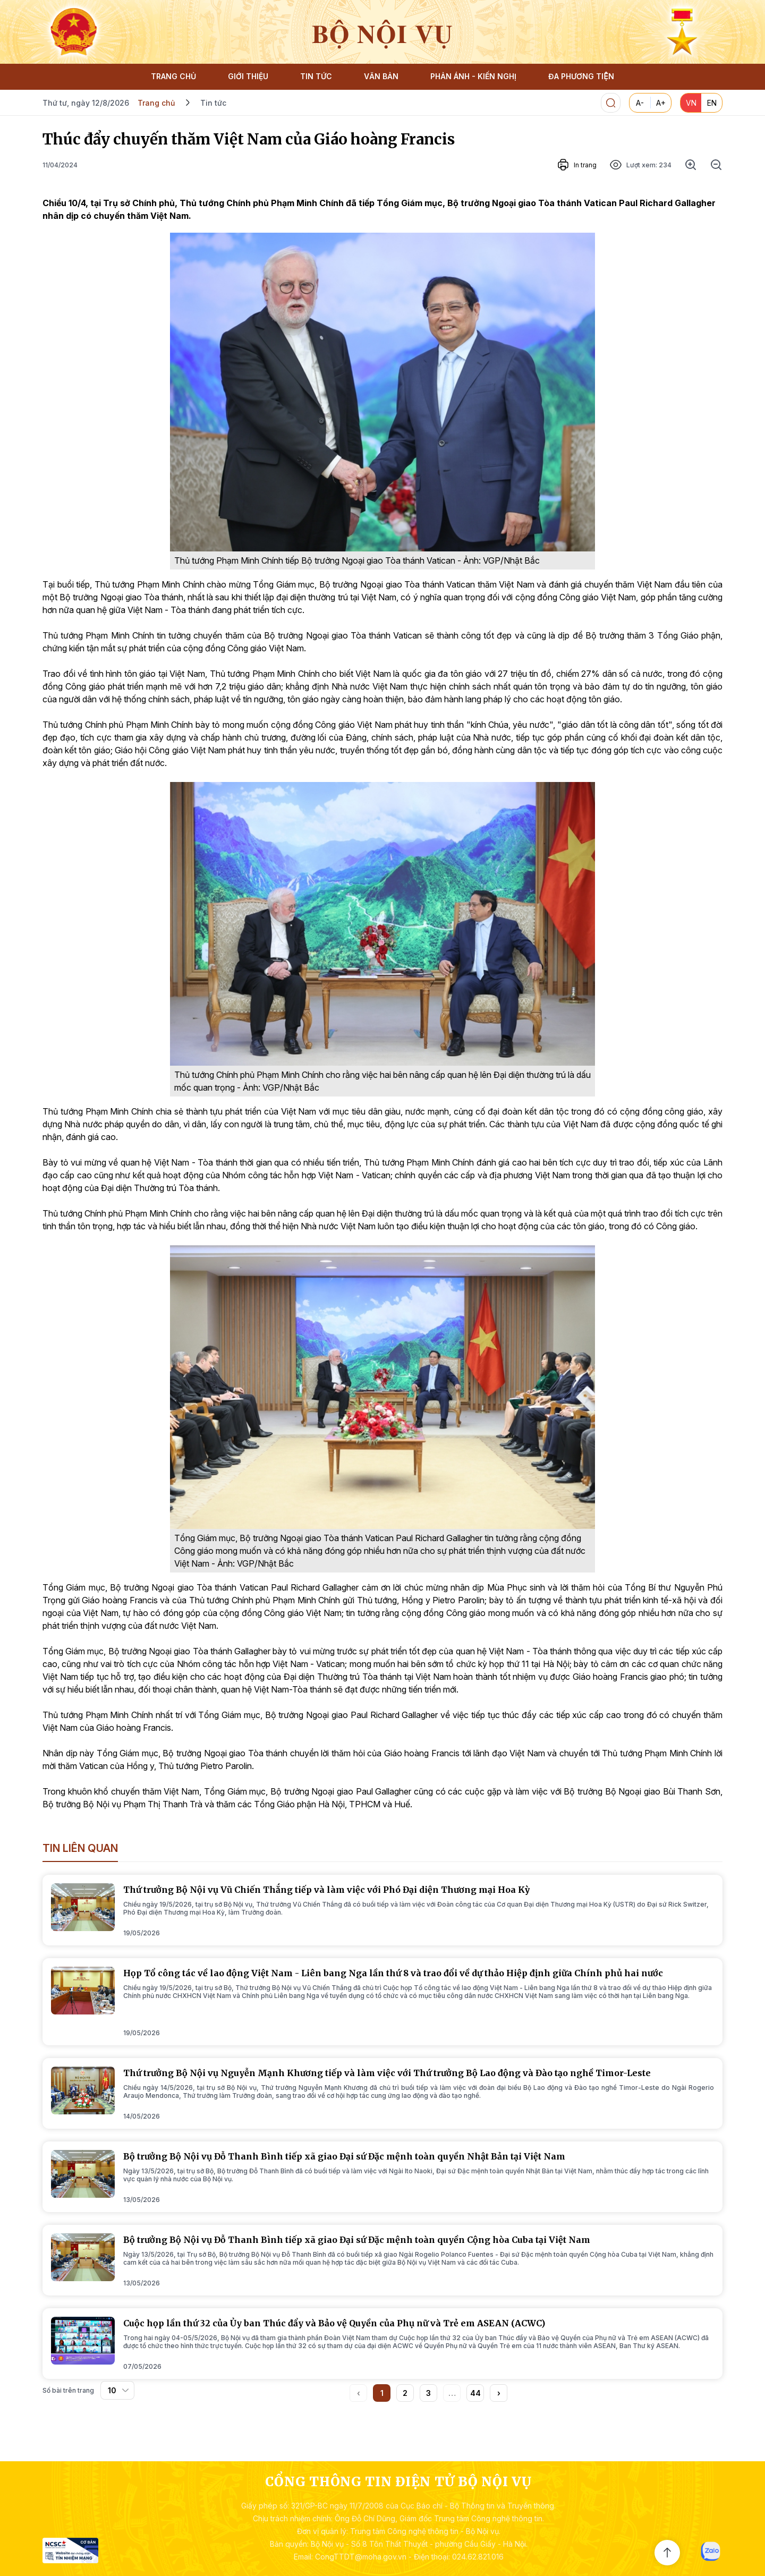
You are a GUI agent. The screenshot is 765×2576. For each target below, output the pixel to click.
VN (691, 102)
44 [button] (475, 2393)
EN (712, 102)
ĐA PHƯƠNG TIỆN (581, 76)
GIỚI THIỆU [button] (248, 76)
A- (640, 102)
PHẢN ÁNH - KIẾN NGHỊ (473, 76)
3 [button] (428, 2393)
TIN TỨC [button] (316, 76)
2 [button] (405, 2393)
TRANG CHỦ (173, 76)
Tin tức (213, 102)
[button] (498, 2393)
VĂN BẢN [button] (381, 76)
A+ (661, 102)
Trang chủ (156, 102)
